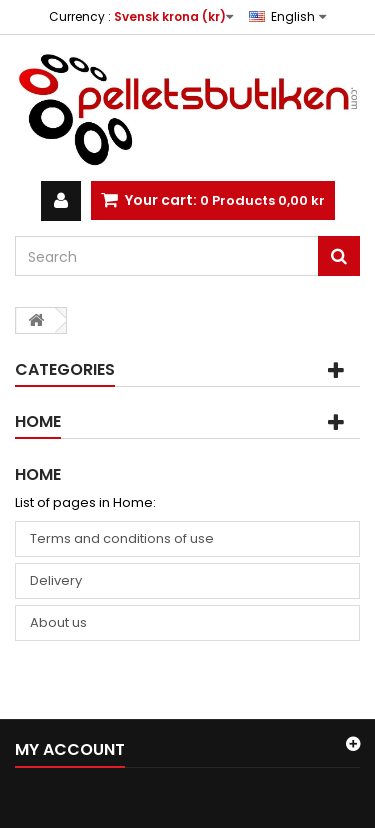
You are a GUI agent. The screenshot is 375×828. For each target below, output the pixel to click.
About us (58, 622)
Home (38, 421)
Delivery (56, 580)
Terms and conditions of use (122, 538)
